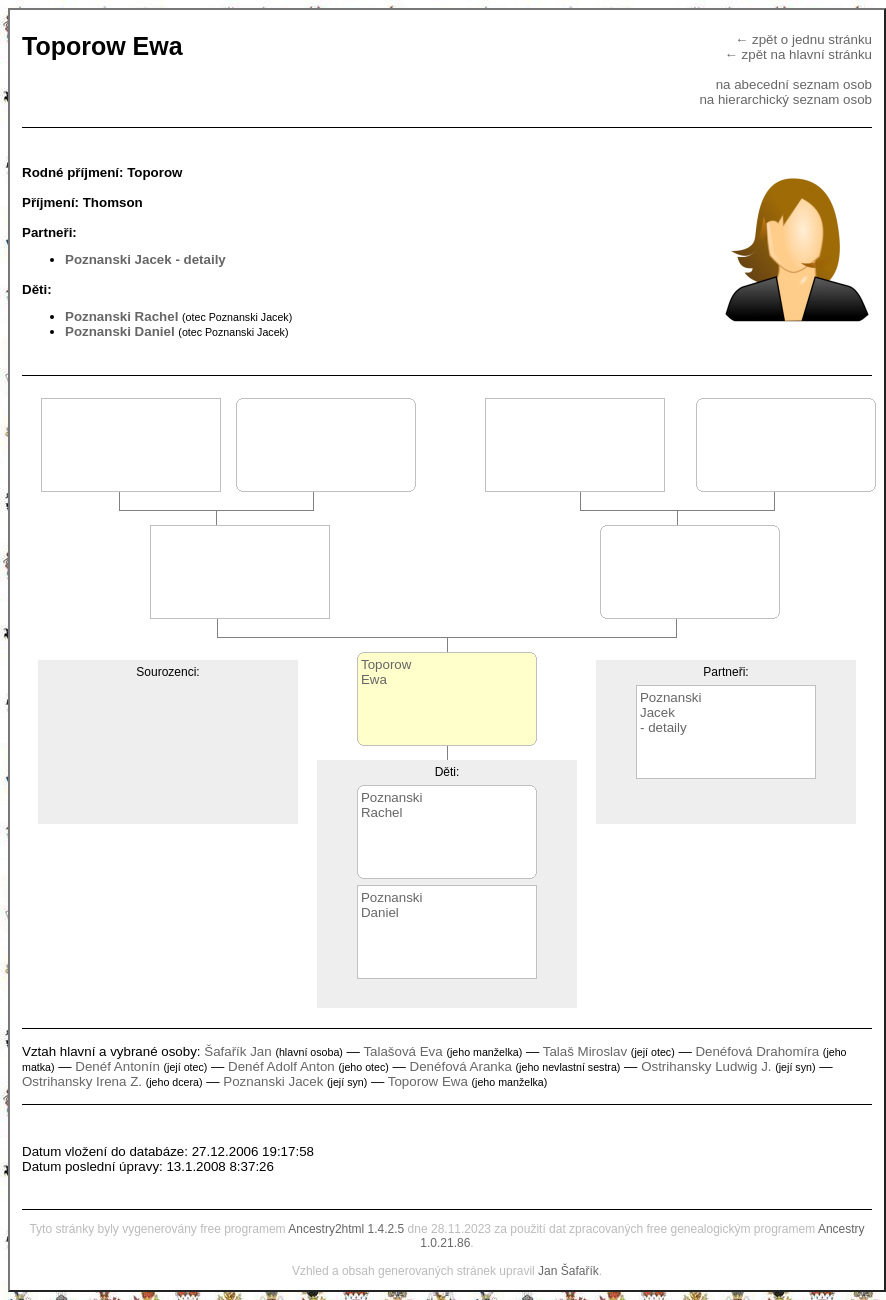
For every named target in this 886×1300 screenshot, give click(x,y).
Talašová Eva (402, 1051)
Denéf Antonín (117, 1066)
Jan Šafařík (568, 1271)
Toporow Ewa (428, 1081)
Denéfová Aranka (461, 1066)
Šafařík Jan (237, 1051)
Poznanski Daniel (120, 331)
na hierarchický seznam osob (785, 99)
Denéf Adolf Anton (281, 1066)
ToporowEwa (386, 672)
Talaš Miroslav (585, 1051)
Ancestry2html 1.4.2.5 (346, 1229)
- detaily (200, 259)
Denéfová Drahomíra (757, 1051)
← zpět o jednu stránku (803, 39)
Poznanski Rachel (121, 316)
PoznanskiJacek (671, 705)
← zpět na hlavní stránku (798, 54)
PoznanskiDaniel (392, 905)
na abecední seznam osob (794, 84)
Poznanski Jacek (118, 259)
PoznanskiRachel (392, 805)
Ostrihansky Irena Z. (82, 1081)
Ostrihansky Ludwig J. (706, 1066)
